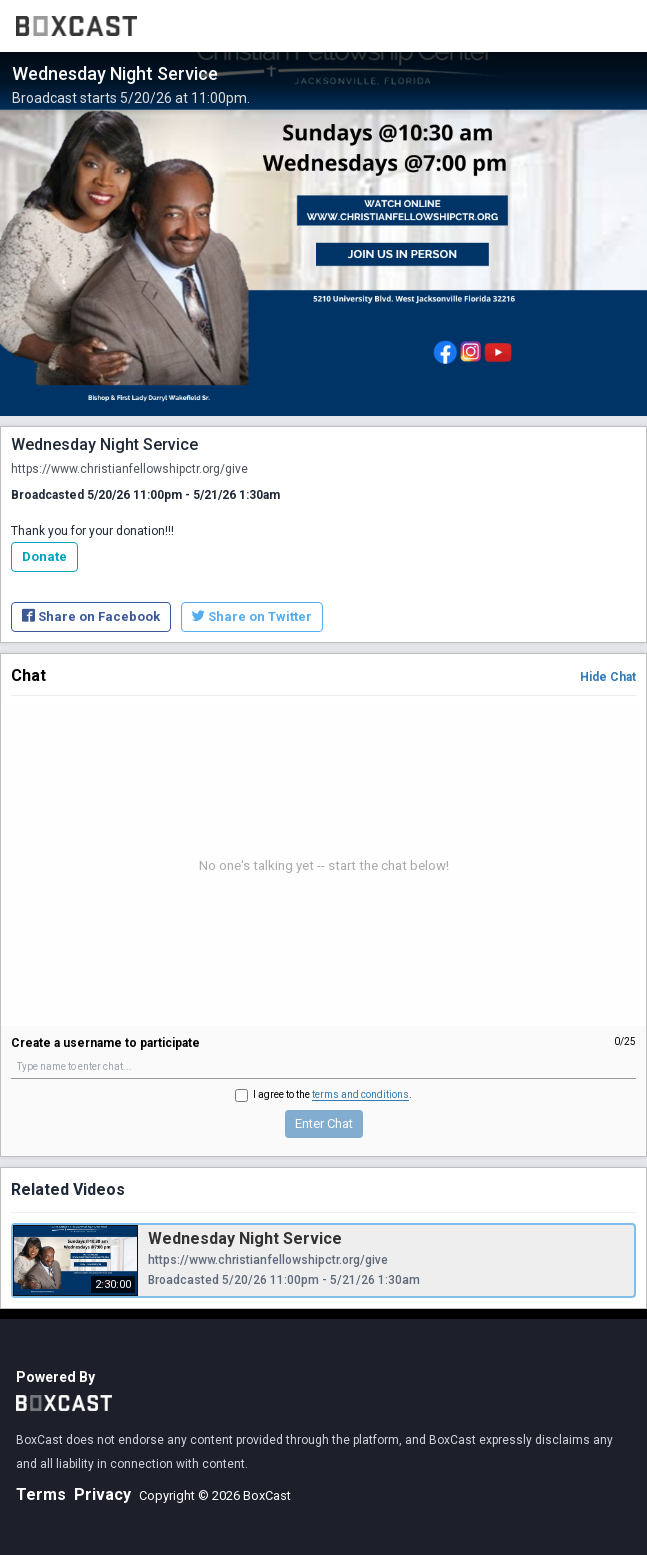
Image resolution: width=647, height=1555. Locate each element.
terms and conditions (360, 1094)
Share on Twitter (252, 616)
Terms (41, 1494)
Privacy (102, 1494)
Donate (44, 556)
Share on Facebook (91, 616)
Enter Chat (324, 1123)
